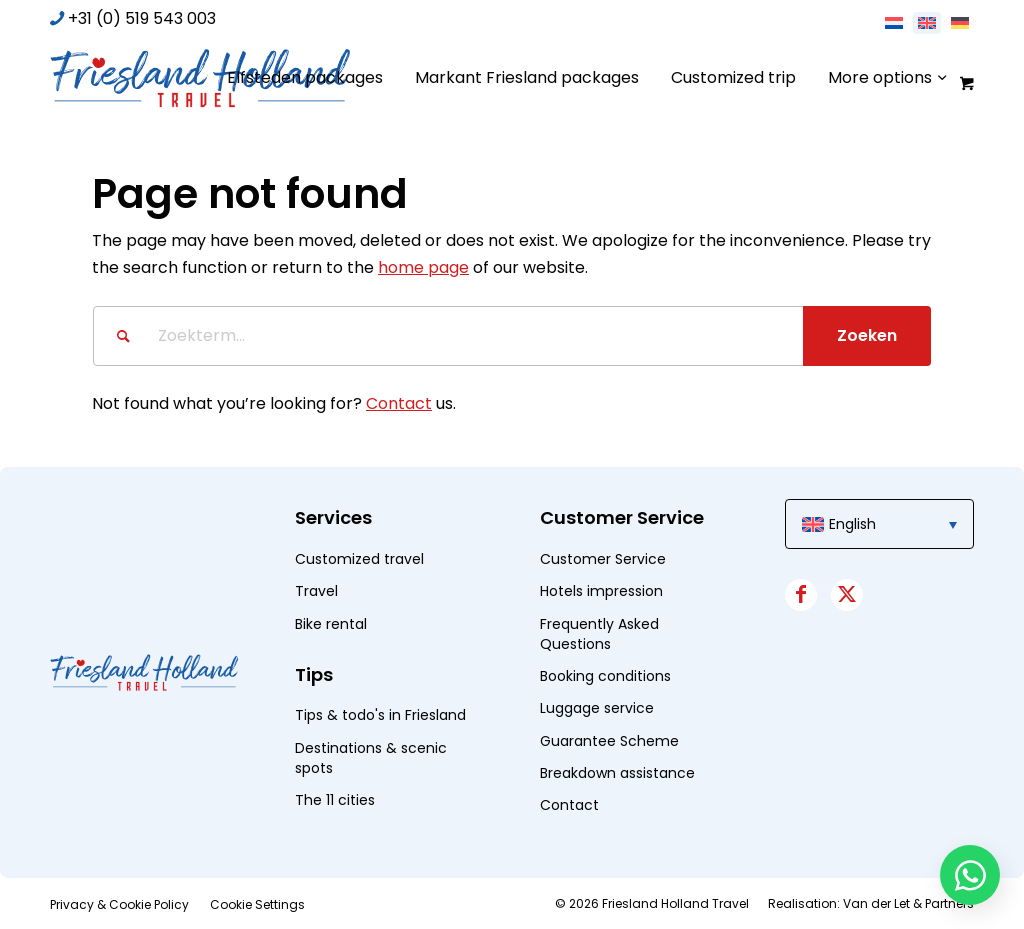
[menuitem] (305, 78)
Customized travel (359, 559)
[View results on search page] (867, 336)
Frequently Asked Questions (599, 634)
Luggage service (597, 708)
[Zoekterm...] (512, 336)
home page (423, 267)
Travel (316, 591)
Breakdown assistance (617, 773)
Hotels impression (601, 591)
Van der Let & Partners (908, 903)
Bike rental (331, 624)
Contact (399, 403)
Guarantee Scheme (609, 741)
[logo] (200, 78)
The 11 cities (335, 800)
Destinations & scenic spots (371, 758)
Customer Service (603, 559)
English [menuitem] (852, 524)
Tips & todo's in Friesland (380, 715)
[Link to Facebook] (801, 595)
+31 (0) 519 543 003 (142, 18)
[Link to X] (847, 595)
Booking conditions (605, 676)
